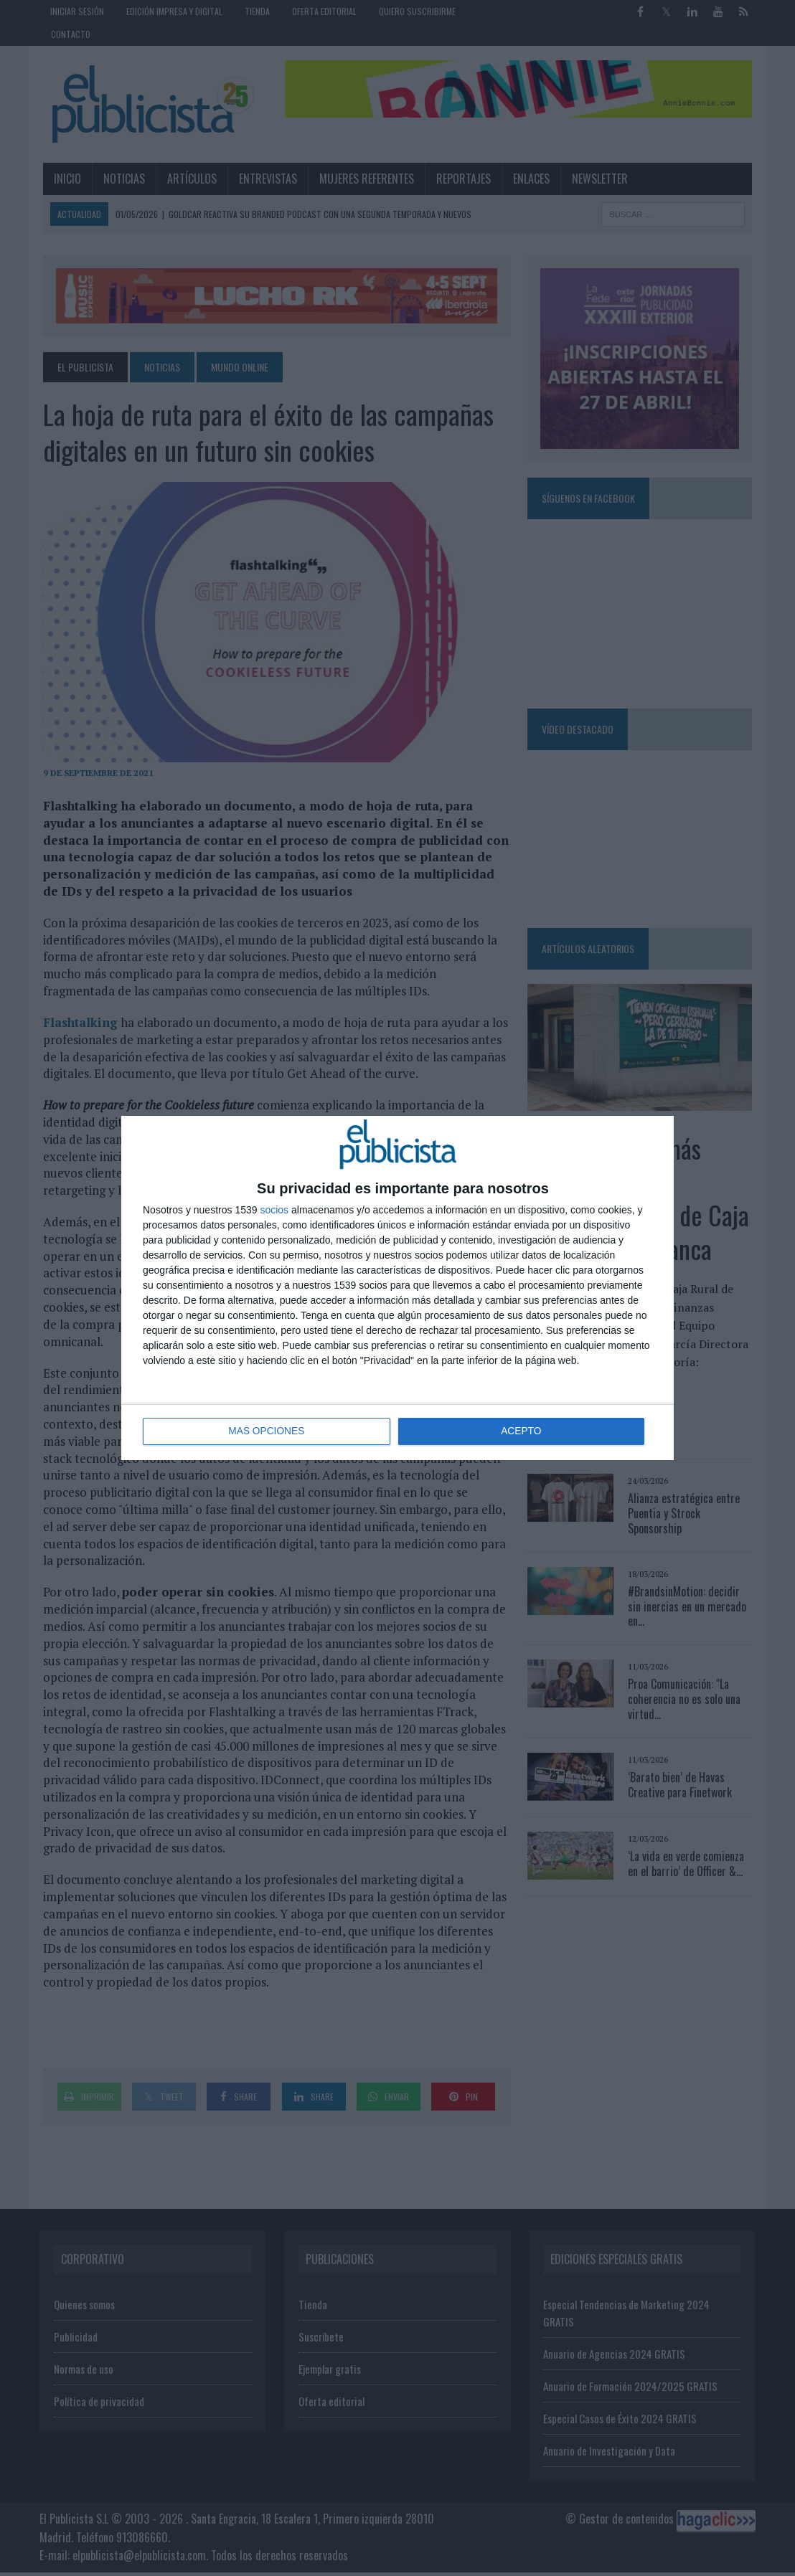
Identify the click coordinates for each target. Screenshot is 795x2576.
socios (274, 1210)
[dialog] (397, 1288)
